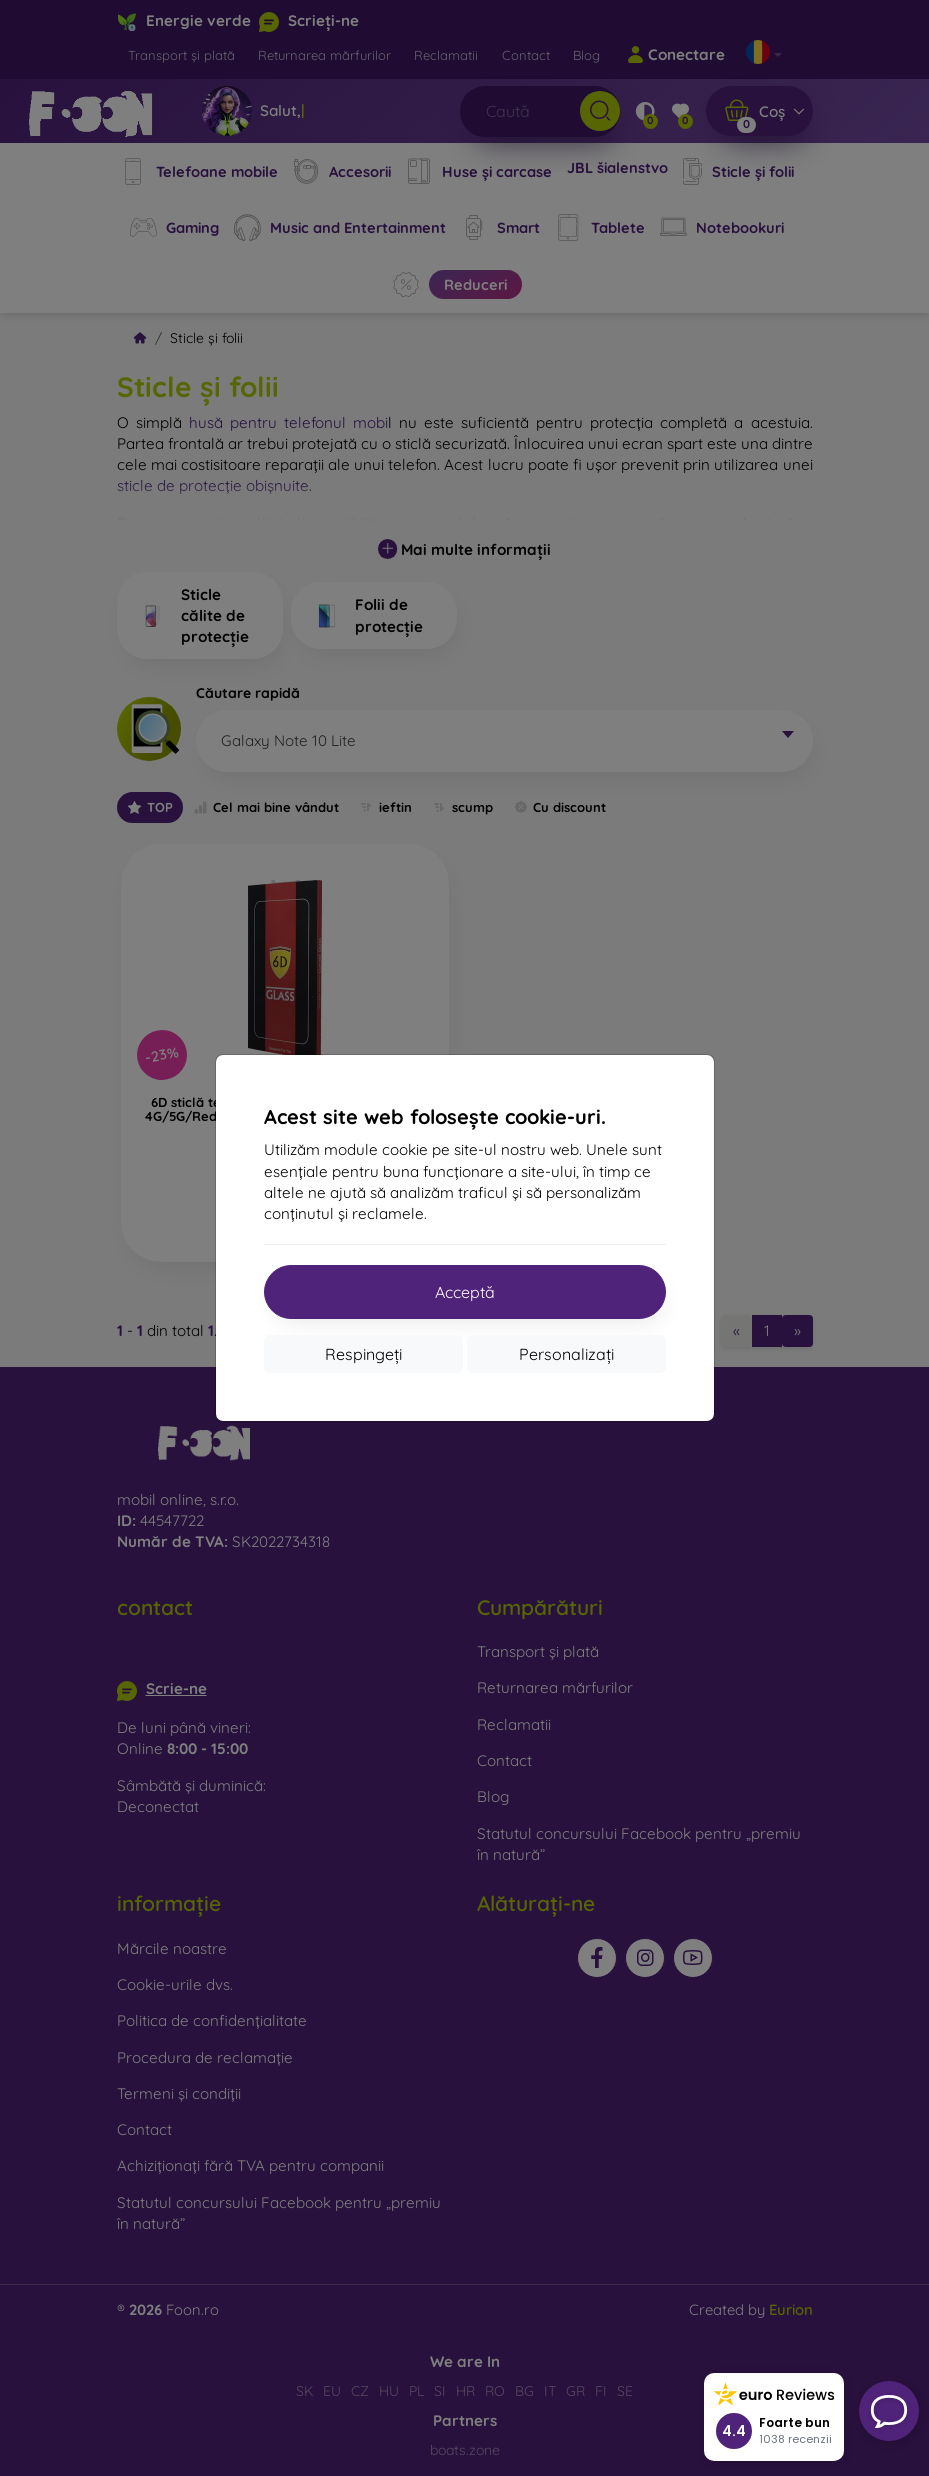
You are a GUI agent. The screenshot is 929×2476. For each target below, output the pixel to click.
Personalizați (566, 1354)
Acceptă (465, 1292)
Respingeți (363, 1354)
